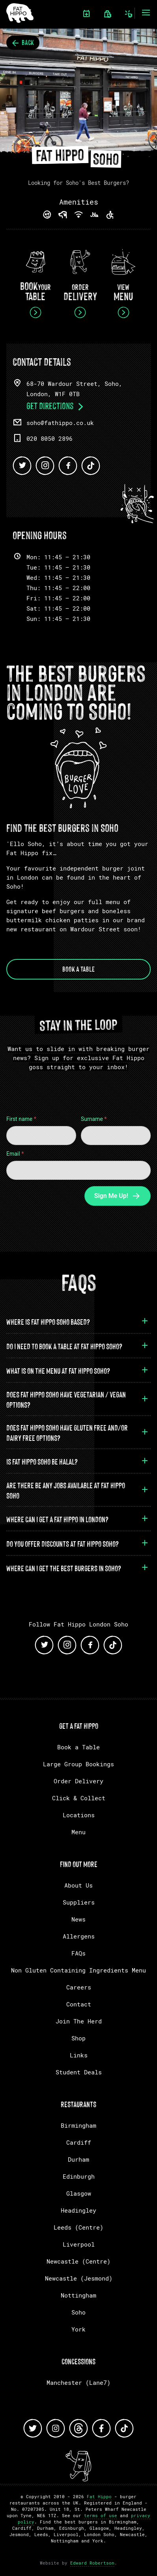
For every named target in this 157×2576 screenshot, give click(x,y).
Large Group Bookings (78, 1764)
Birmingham (78, 2125)
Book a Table (78, 968)
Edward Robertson (92, 2563)
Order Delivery (78, 1781)
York (78, 2329)
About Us (78, 1885)
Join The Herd (79, 2021)
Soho (78, 2312)
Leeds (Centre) (78, 2227)
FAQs (78, 1953)
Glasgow (78, 2193)
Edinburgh (79, 2176)
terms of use (100, 2515)
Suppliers (79, 1902)
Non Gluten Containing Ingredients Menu (78, 1970)
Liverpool (79, 2244)
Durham (78, 2159)
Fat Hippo (99, 2496)
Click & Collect (78, 1798)
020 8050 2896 (49, 438)
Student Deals (79, 2072)
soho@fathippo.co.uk (60, 423)
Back (23, 42)
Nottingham (78, 2295)
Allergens (79, 1936)
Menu (78, 1832)
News (78, 1919)
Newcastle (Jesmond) (78, 2278)
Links (79, 2055)
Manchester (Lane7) (78, 2382)
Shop (78, 2038)
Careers (78, 1987)
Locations (79, 1815)
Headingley (78, 2210)
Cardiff (78, 2142)
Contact (78, 2004)
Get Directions (56, 405)
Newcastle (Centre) (78, 2261)
